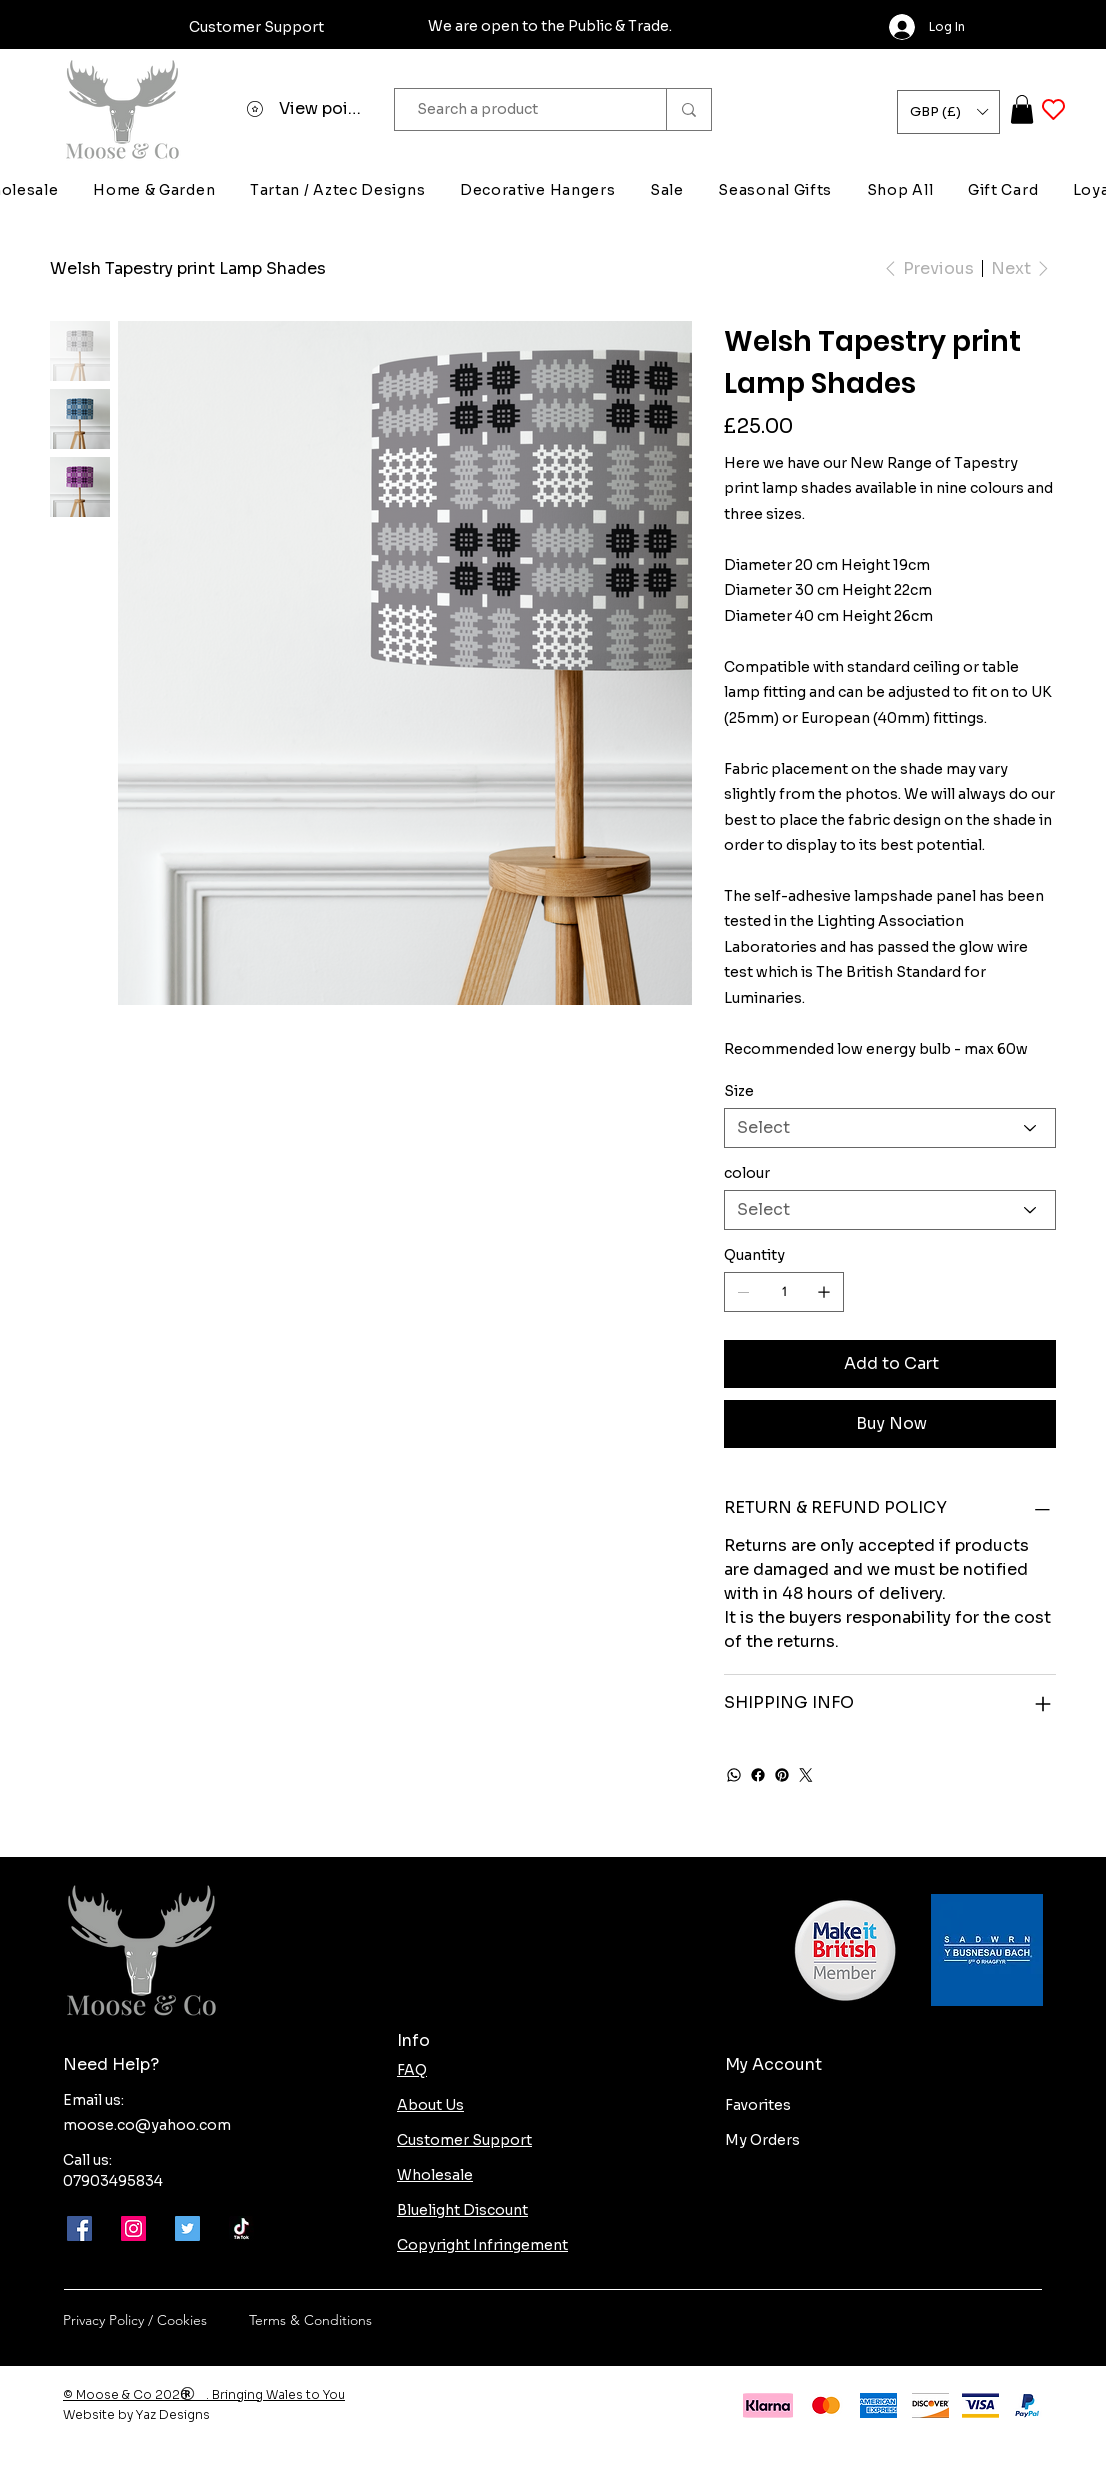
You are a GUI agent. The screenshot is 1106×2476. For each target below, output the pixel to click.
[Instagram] (133, 2228)
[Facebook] (758, 1775)
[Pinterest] (782, 1775)
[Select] (890, 1128)
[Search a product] (520, 109)
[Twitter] (806, 1775)
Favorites (758, 2105)
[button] (948, 112)
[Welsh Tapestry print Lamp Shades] (188, 268)
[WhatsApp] (734, 1775)
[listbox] (948, 112)
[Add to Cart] (890, 1364)
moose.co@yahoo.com (147, 2125)
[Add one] (824, 1292)
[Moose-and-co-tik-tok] (241, 2228)
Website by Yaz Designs (136, 2414)
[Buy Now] (890, 1424)
